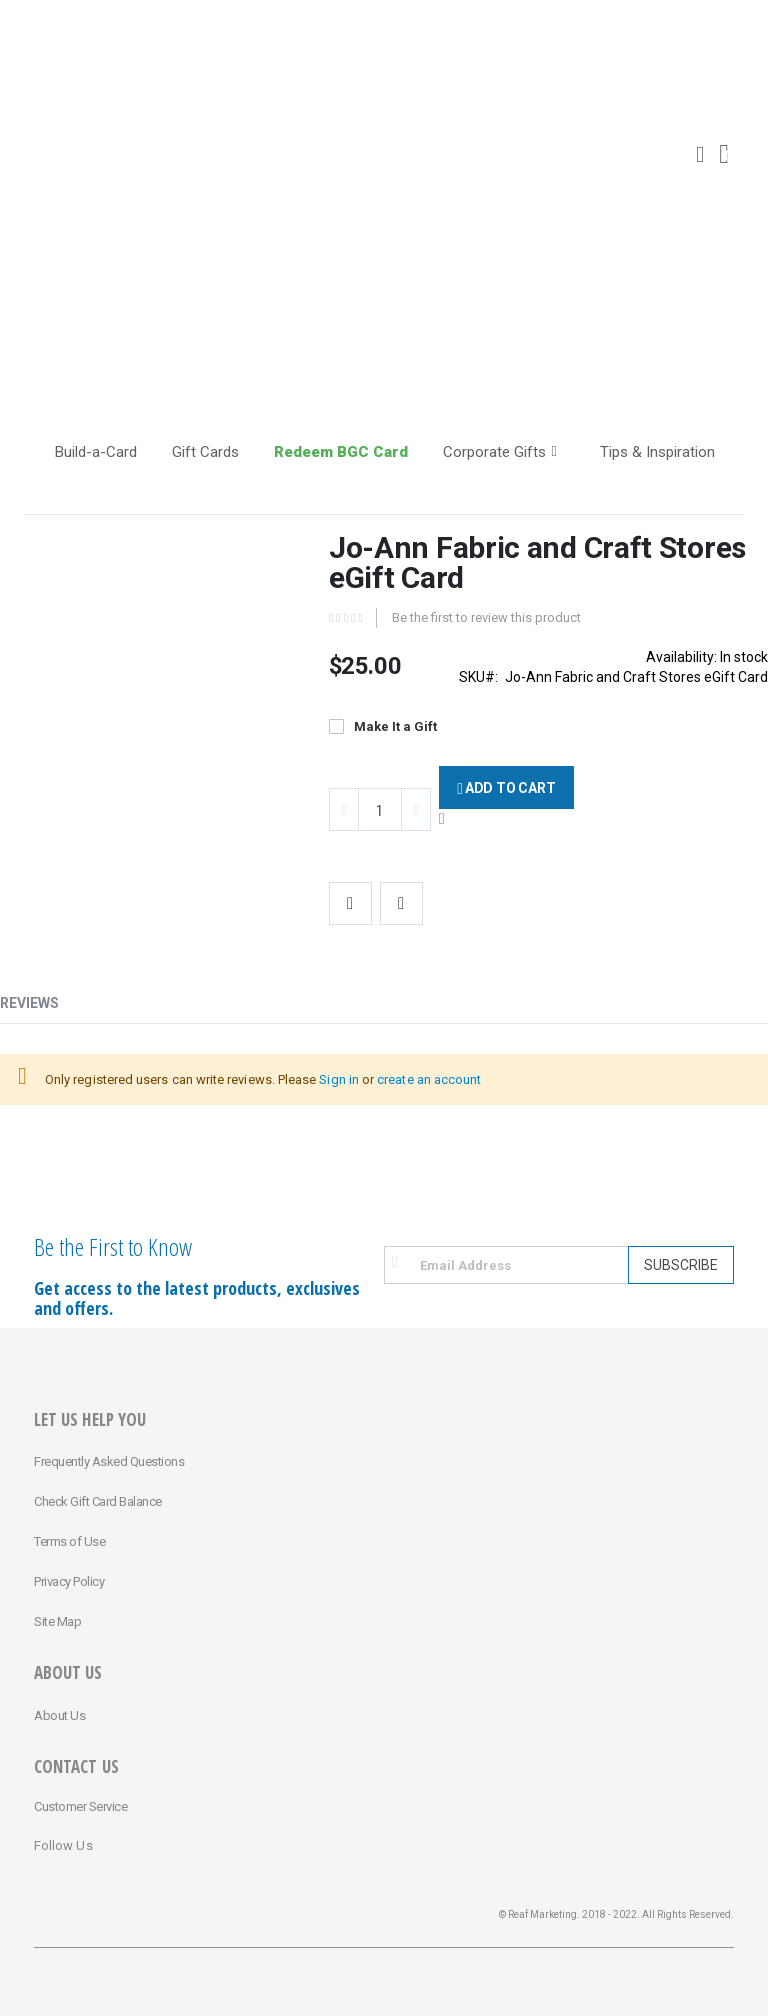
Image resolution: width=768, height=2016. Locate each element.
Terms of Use (69, 1541)
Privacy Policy (69, 1581)
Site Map (57, 1621)
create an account (429, 1079)
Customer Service (80, 1806)
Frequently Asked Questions (109, 1461)
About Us (59, 1715)
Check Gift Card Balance (98, 1501)
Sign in (339, 1079)
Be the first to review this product (486, 617)
